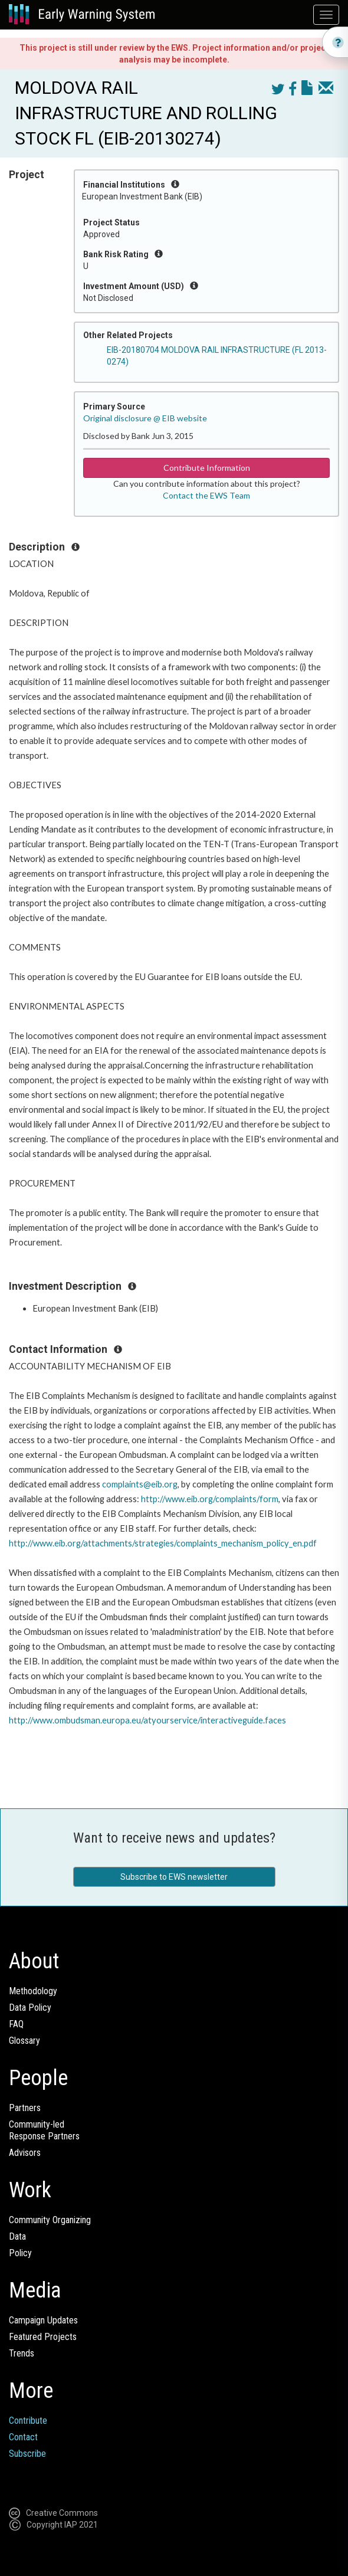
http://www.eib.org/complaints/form (209, 1499)
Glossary (24, 2040)
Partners (25, 2107)
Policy (20, 2253)
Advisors (25, 2152)
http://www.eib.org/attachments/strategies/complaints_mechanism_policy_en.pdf (163, 1543)
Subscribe (27, 2453)
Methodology (33, 1991)
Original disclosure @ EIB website (145, 418)
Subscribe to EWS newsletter (174, 1877)
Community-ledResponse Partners (44, 2130)
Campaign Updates (43, 2320)
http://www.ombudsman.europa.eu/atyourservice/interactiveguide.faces (147, 1720)
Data (17, 2236)
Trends (21, 2353)
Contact (23, 2437)
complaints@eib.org (140, 1484)
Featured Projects (43, 2336)
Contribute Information (206, 468)
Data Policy (30, 2007)
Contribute (28, 2420)
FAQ (16, 2024)
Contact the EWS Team (206, 495)
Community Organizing (50, 2220)
